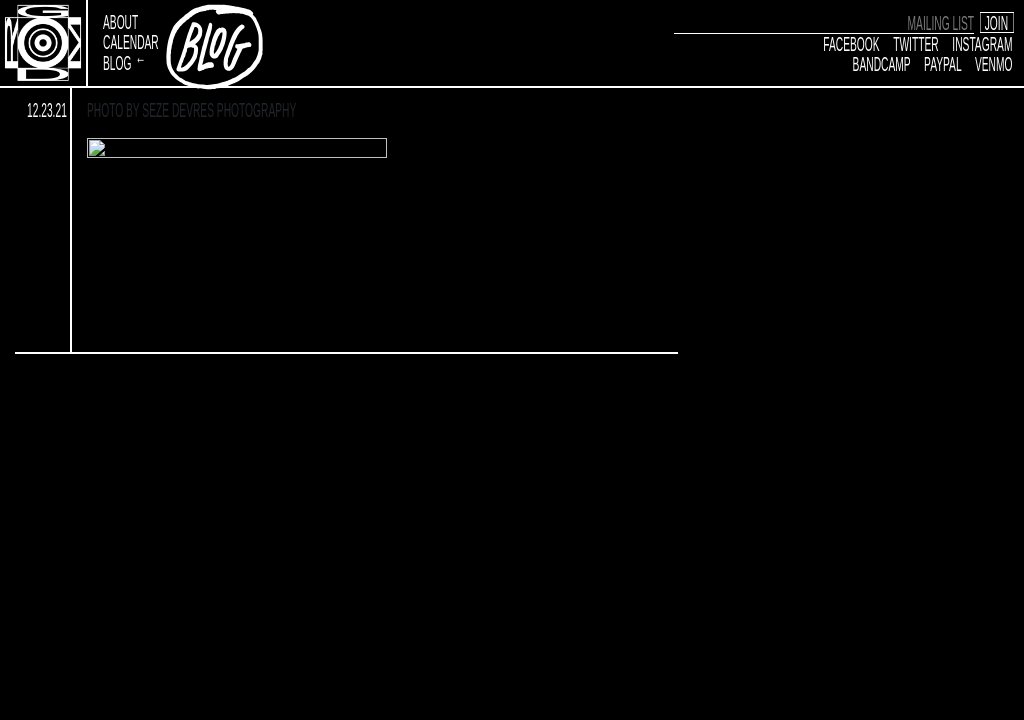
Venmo (994, 63)
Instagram (983, 42)
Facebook (852, 42)
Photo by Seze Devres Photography (191, 109)
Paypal (942, 63)
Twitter (916, 42)
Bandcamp (882, 63)
